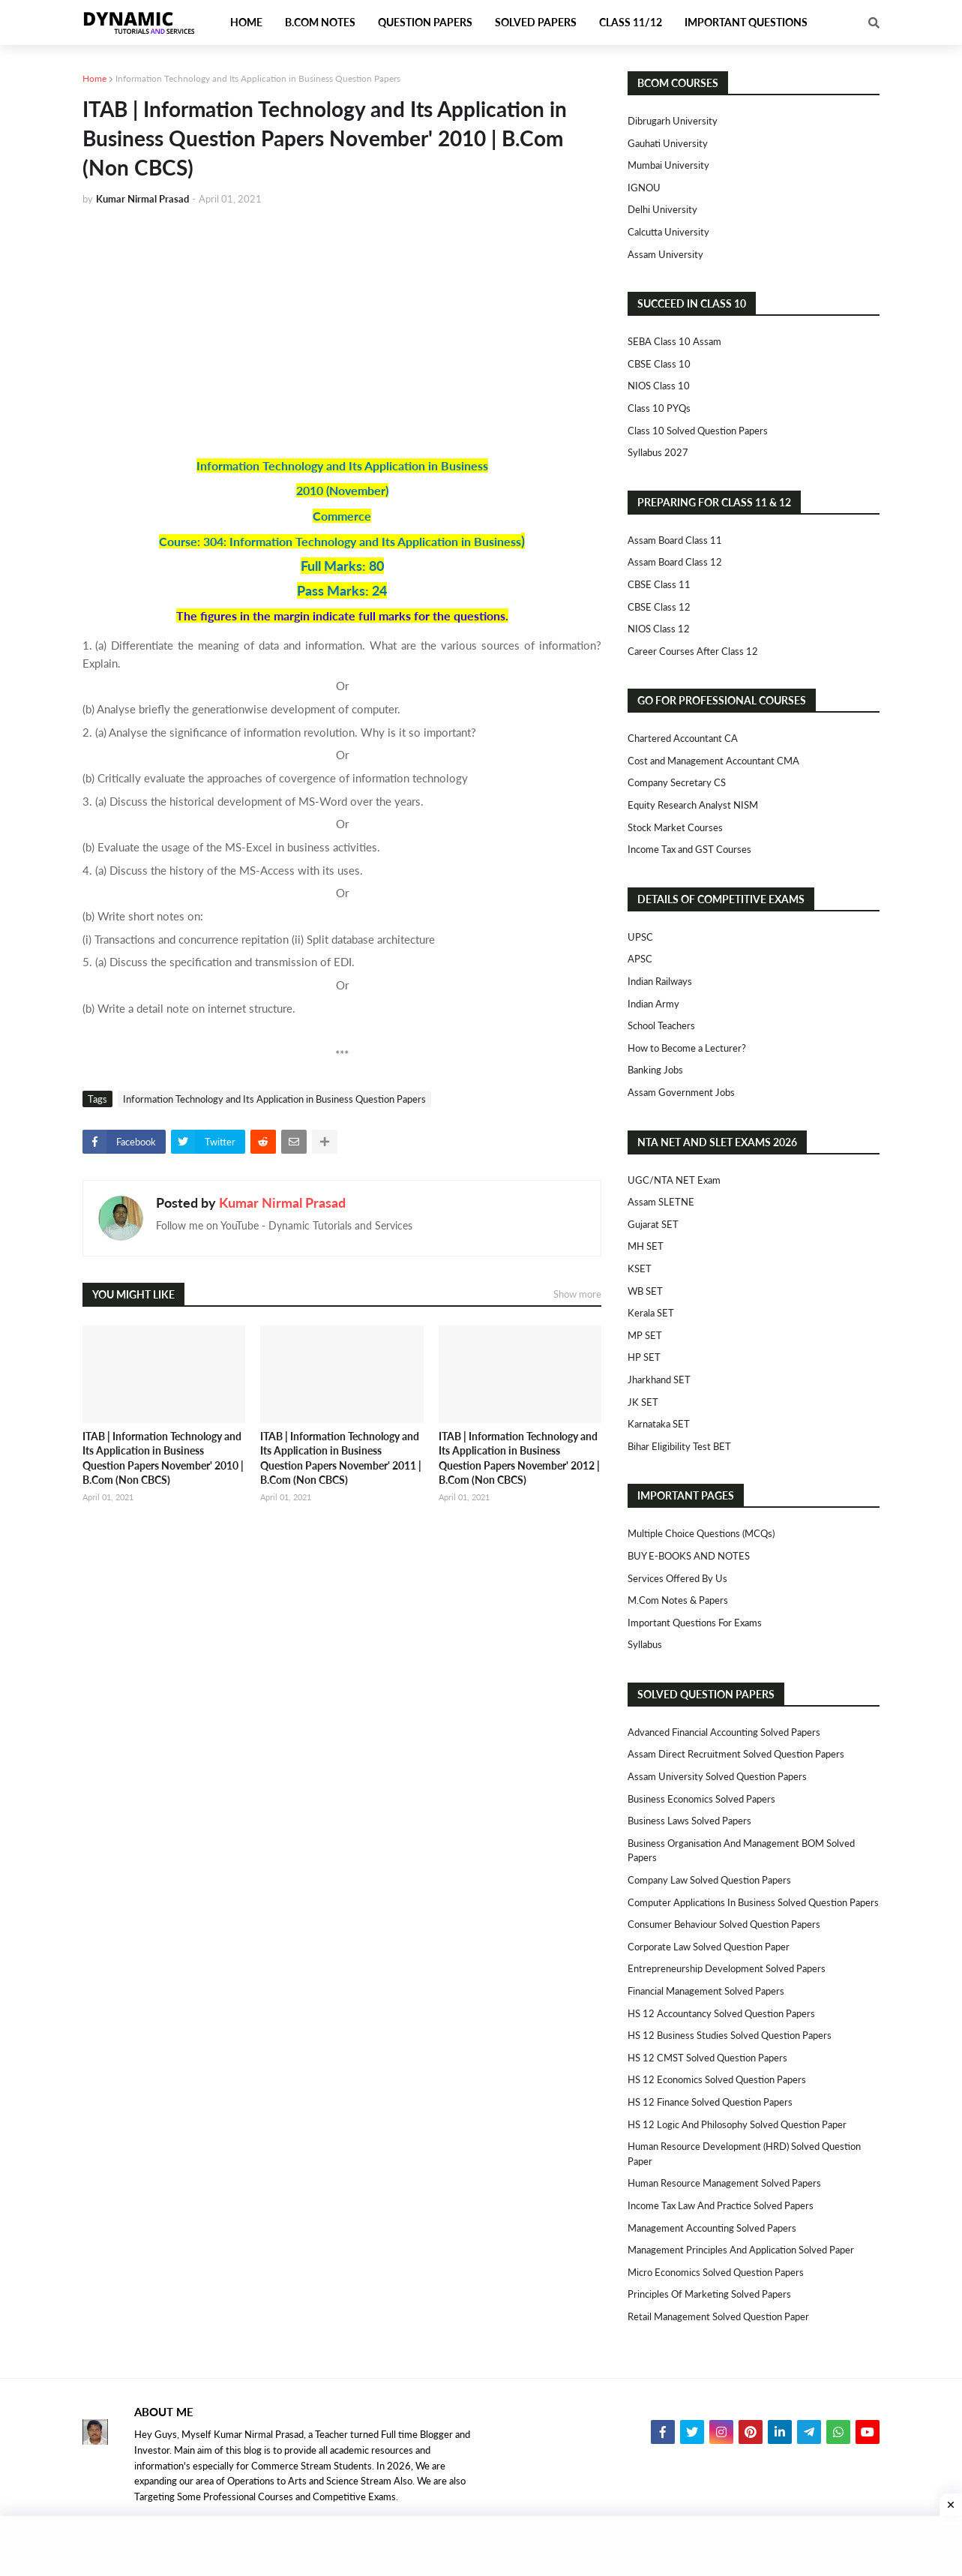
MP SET (645, 1335)
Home (94, 78)
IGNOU (644, 188)
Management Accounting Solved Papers (712, 2228)
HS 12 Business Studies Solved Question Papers (730, 2035)
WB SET (645, 1291)
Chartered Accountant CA (683, 738)
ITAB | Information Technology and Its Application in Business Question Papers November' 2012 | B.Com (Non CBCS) (519, 1458)
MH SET (646, 1246)
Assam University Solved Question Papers (717, 1776)
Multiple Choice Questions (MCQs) (701, 1533)
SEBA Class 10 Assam (674, 341)
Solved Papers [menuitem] (536, 22)
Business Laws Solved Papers (689, 1821)
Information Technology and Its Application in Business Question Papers (257, 78)
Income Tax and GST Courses (689, 849)
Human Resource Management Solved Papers (724, 2183)
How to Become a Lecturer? (687, 1048)
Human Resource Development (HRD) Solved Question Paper (744, 2153)
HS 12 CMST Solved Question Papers (707, 2058)
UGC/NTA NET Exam (674, 1180)
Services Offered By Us (677, 1578)
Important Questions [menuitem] (746, 22)
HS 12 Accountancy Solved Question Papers (721, 2013)
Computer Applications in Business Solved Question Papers (753, 1902)
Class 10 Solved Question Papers (698, 431)
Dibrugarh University (673, 121)
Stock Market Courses (675, 827)
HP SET (644, 1357)
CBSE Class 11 (659, 584)
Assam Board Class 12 (675, 562)
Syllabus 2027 (658, 452)
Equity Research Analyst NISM (693, 805)
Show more (577, 1294)
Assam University (665, 254)
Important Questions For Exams (695, 1623)
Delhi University (662, 209)
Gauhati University (668, 143)
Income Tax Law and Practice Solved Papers (721, 2205)
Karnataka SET (659, 1424)
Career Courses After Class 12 (693, 651)
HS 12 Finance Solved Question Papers (710, 2102)
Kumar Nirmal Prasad (282, 1202)
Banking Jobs (655, 1070)
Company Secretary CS (677, 782)
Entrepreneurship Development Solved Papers (727, 1968)
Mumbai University (668, 165)
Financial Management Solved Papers (706, 1991)
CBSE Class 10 (659, 364)
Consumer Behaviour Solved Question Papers (724, 1924)
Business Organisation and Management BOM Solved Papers (741, 1850)
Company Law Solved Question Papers (709, 1880)
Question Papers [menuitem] (425, 22)
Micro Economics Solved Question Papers (716, 2272)
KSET (640, 1268)
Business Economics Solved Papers (701, 1799)
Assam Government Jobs (681, 1092)
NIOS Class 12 (659, 629)
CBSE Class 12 (659, 607)
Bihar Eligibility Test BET (679, 1446)
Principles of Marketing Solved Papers (709, 2294)
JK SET (643, 1402)
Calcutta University (668, 232)
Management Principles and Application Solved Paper (741, 2250)
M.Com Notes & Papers (678, 1600)
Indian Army (653, 1004)
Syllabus (645, 1644)
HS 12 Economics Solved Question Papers (717, 2079)
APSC (640, 959)
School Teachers (661, 1025)
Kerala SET (651, 1313)
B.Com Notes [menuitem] (320, 22)
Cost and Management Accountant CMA (713, 761)
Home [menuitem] (246, 22)
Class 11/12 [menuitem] (630, 22)
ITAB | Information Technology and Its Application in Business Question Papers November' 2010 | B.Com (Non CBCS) (163, 1458)
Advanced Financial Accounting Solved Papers (724, 1732)
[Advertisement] (341, 331)
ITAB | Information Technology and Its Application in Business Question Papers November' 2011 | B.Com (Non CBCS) (340, 1458)
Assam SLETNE (661, 1202)
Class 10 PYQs (659, 408)
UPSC (640, 937)
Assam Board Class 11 (675, 540)
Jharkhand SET (659, 1380)
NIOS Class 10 (659, 386)
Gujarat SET (653, 1224)
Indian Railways (660, 981)
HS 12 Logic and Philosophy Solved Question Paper (737, 2124)
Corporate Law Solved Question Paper (709, 1947)
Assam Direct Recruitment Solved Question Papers (736, 1754)
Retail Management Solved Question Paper (718, 2316)
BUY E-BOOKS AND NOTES (689, 1556)
